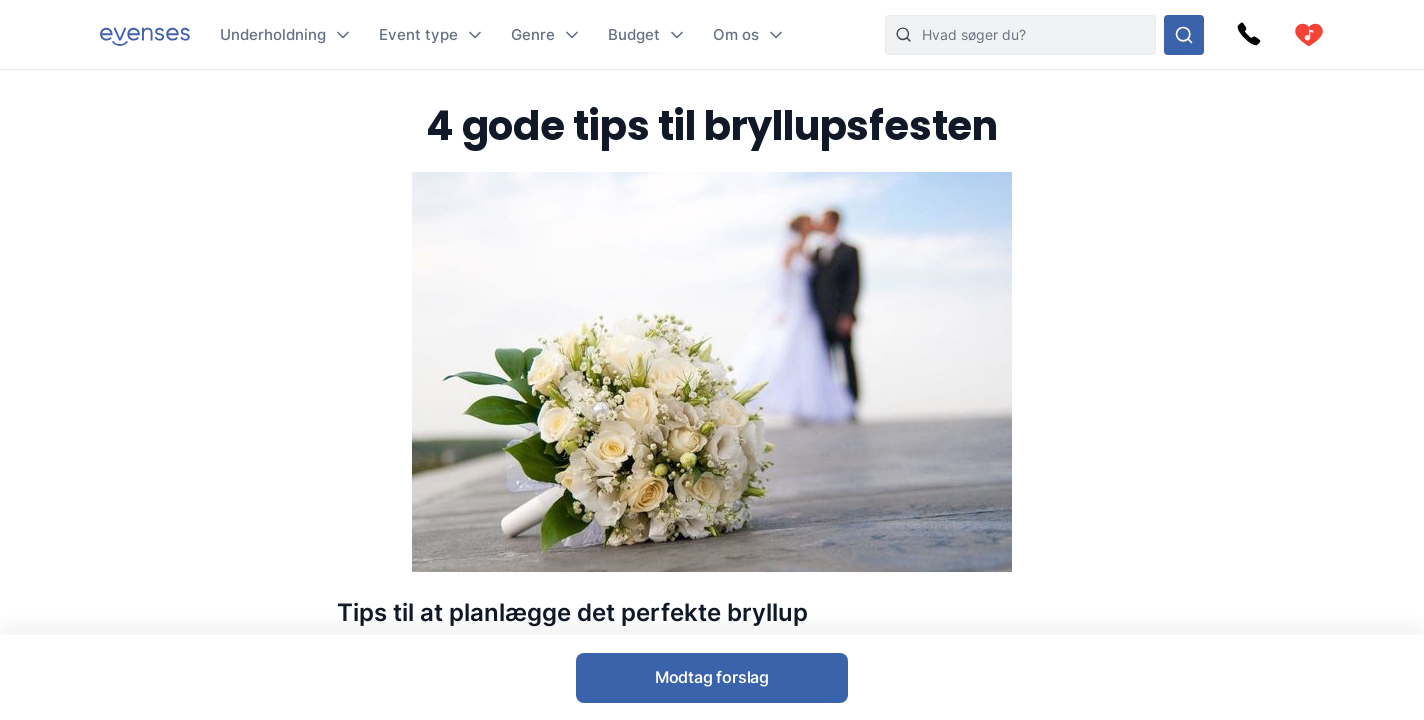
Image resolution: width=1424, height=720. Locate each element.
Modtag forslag (712, 677)
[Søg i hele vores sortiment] (1184, 35)
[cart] (1309, 35)
